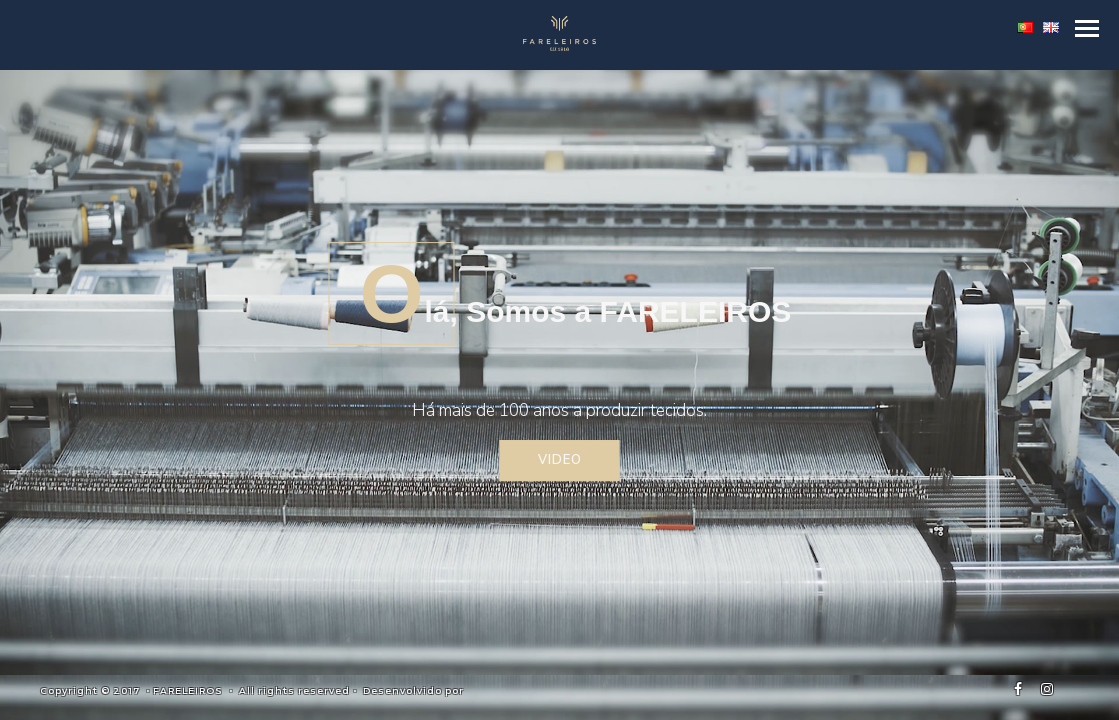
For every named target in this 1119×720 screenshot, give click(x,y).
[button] (1087, 28)
